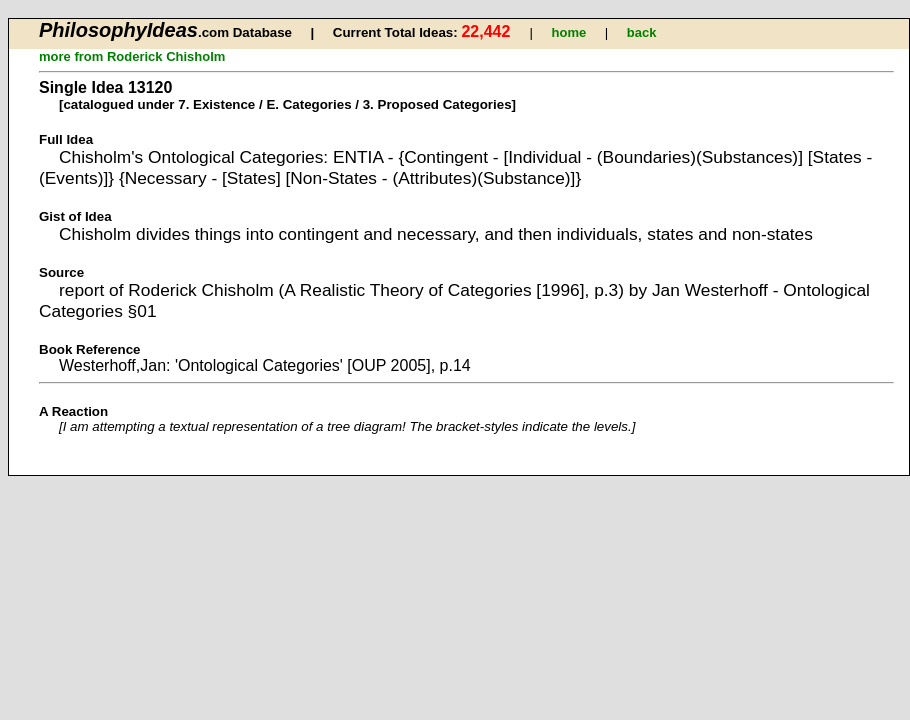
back (642, 32)
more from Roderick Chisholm (132, 56)
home (569, 32)
